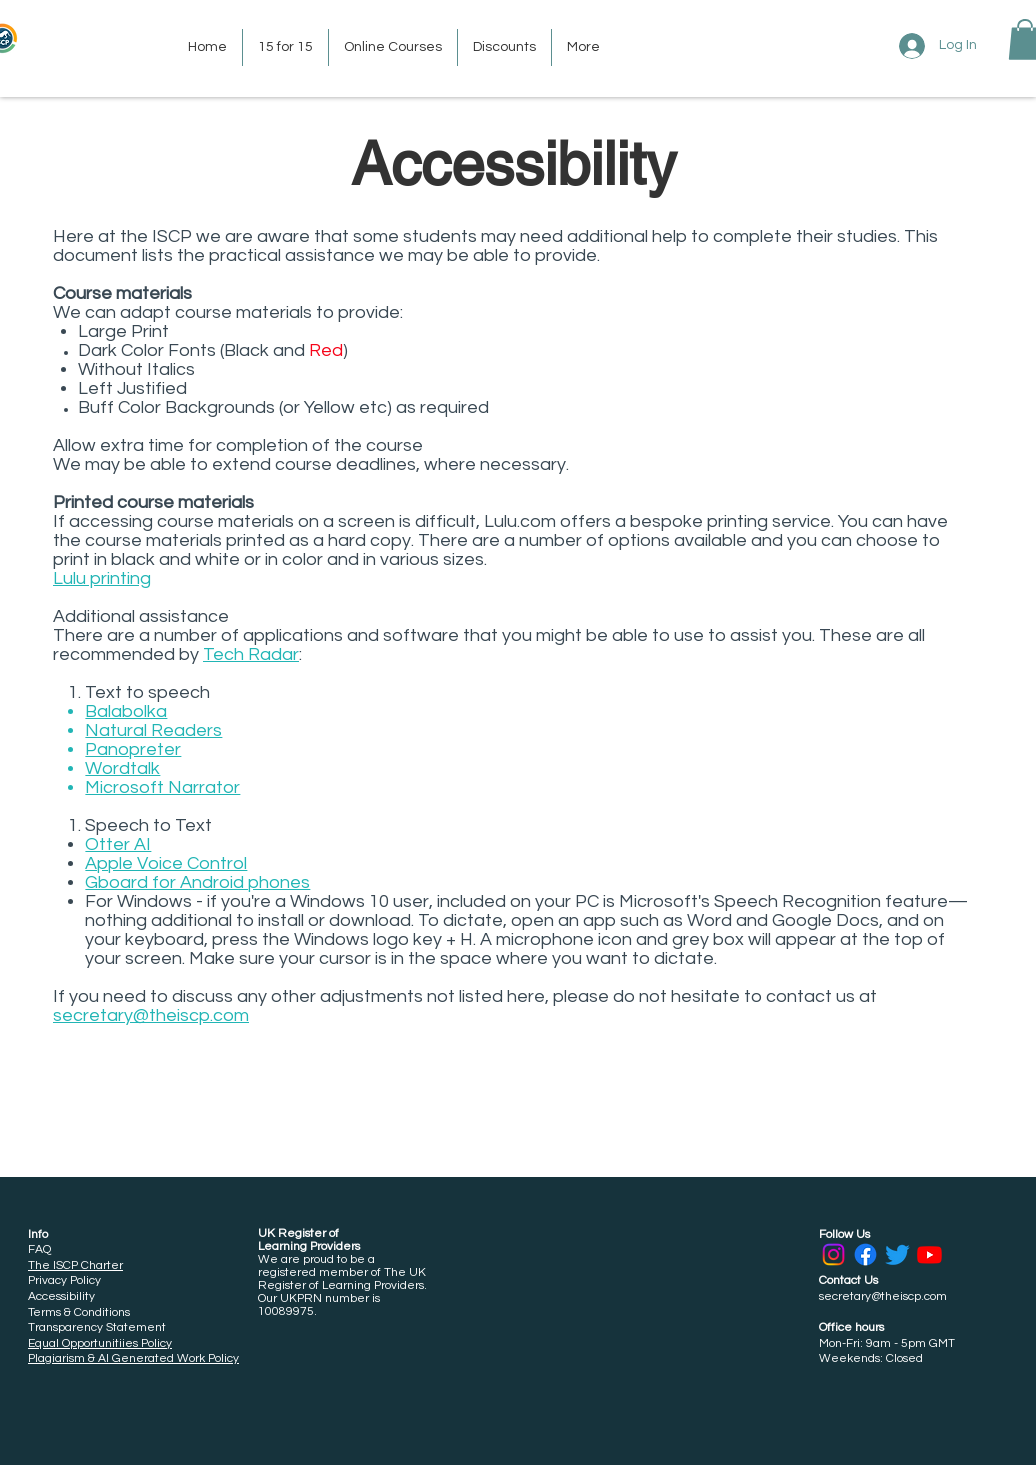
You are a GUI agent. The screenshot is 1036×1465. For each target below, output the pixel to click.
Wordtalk (122, 768)
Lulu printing (102, 578)
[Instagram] (833, 1254)
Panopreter (133, 749)
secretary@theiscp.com (151, 1015)
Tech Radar (251, 654)
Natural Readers (153, 730)
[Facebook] (865, 1254)
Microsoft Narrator (162, 787)
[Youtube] (929, 1254)
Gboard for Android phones (197, 882)
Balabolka (126, 711)
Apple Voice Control (166, 863)
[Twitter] (897, 1254)
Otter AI (118, 844)
